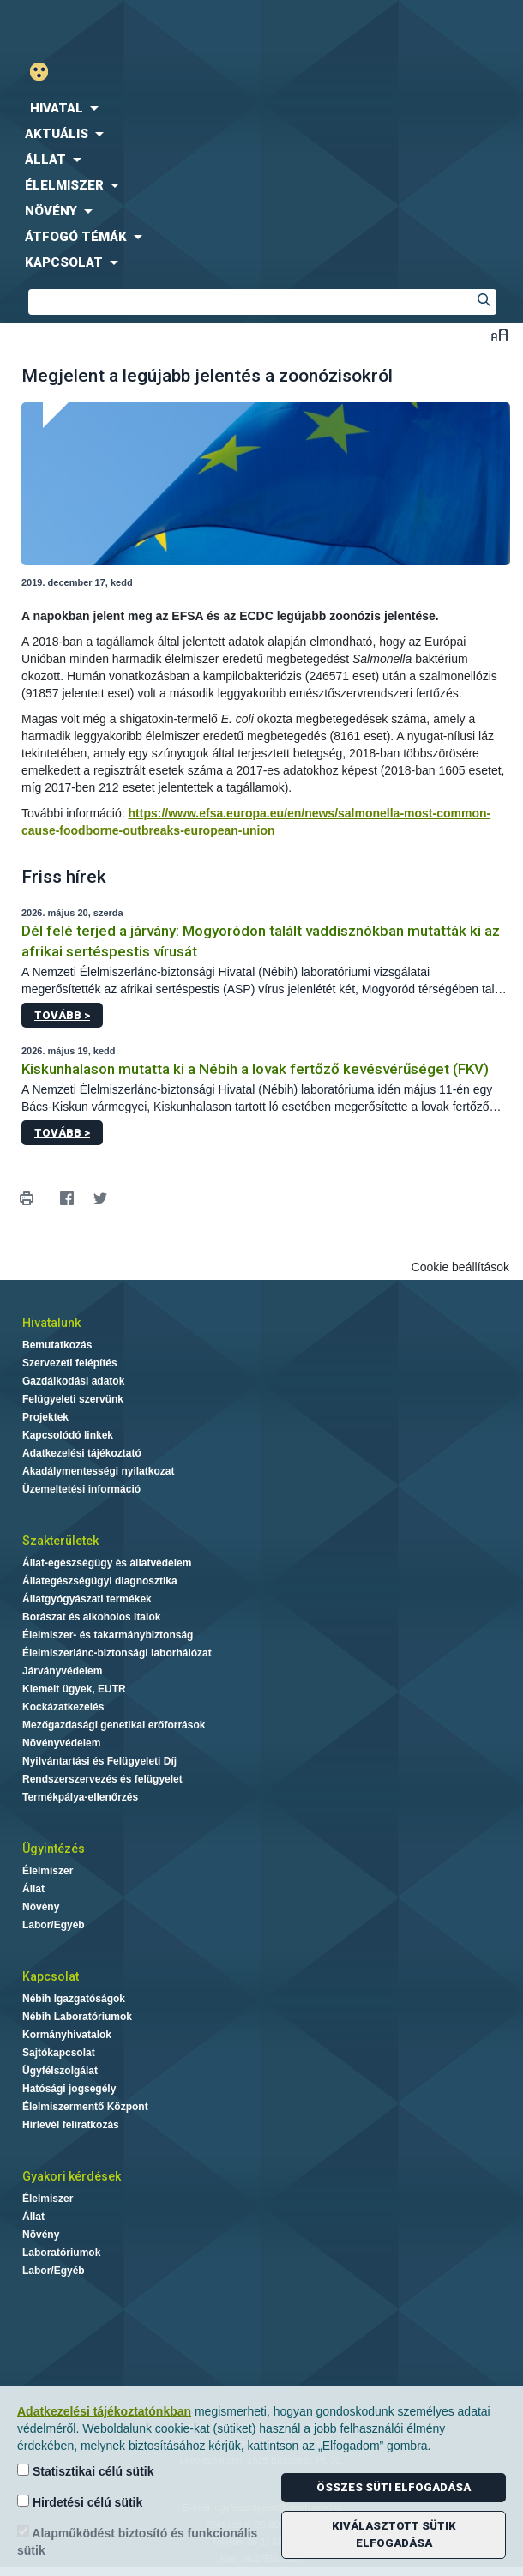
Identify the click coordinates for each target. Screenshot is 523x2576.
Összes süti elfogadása (393, 2487)
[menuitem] (261, 108)
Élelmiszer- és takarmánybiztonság (107, 1635)
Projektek (45, 1417)
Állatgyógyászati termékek (87, 1599)
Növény (40, 1907)
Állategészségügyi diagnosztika (99, 1581)
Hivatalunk (51, 1323)
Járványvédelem (62, 1671)
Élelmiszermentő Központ (85, 2107)
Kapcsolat (50, 1976)
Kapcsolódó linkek (67, 1435)
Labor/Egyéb (53, 1925)
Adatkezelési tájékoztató (81, 1453)
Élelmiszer (47, 1871)
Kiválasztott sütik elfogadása (394, 2534)
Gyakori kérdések (71, 2176)
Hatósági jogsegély (69, 2089)
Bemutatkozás (57, 1345)
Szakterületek (60, 1540)
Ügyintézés (53, 1848)
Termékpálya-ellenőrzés (80, 1797)
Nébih (131, 27)
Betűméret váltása (499, 334)
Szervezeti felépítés (69, 1363)
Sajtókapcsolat (58, 2053)
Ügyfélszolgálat (60, 2071)
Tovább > (62, 1015)
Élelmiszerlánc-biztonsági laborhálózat (117, 1653)
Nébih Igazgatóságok (73, 1999)
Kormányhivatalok (66, 2035)
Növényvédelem (61, 1743)
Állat (33, 1889)
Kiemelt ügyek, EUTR (74, 1689)
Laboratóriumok (61, 2253)
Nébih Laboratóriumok (77, 2017)
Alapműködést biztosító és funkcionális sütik (137, 2541)
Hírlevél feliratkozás (70, 2125)
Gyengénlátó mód (46, 72)
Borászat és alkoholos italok (91, 1617)
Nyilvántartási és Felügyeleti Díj (99, 1761)
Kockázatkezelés (63, 1707)
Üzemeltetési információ (81, 1489)
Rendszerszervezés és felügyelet (102, 1779)
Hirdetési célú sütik (79, 2502)
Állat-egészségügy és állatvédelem (106, 1563)
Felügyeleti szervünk (72, 1399)
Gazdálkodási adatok (73, 1381)
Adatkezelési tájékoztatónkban (104, 2411)
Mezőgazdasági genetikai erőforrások (113, 1725)
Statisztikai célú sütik (85, 2471)
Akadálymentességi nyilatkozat (98, 1471)
